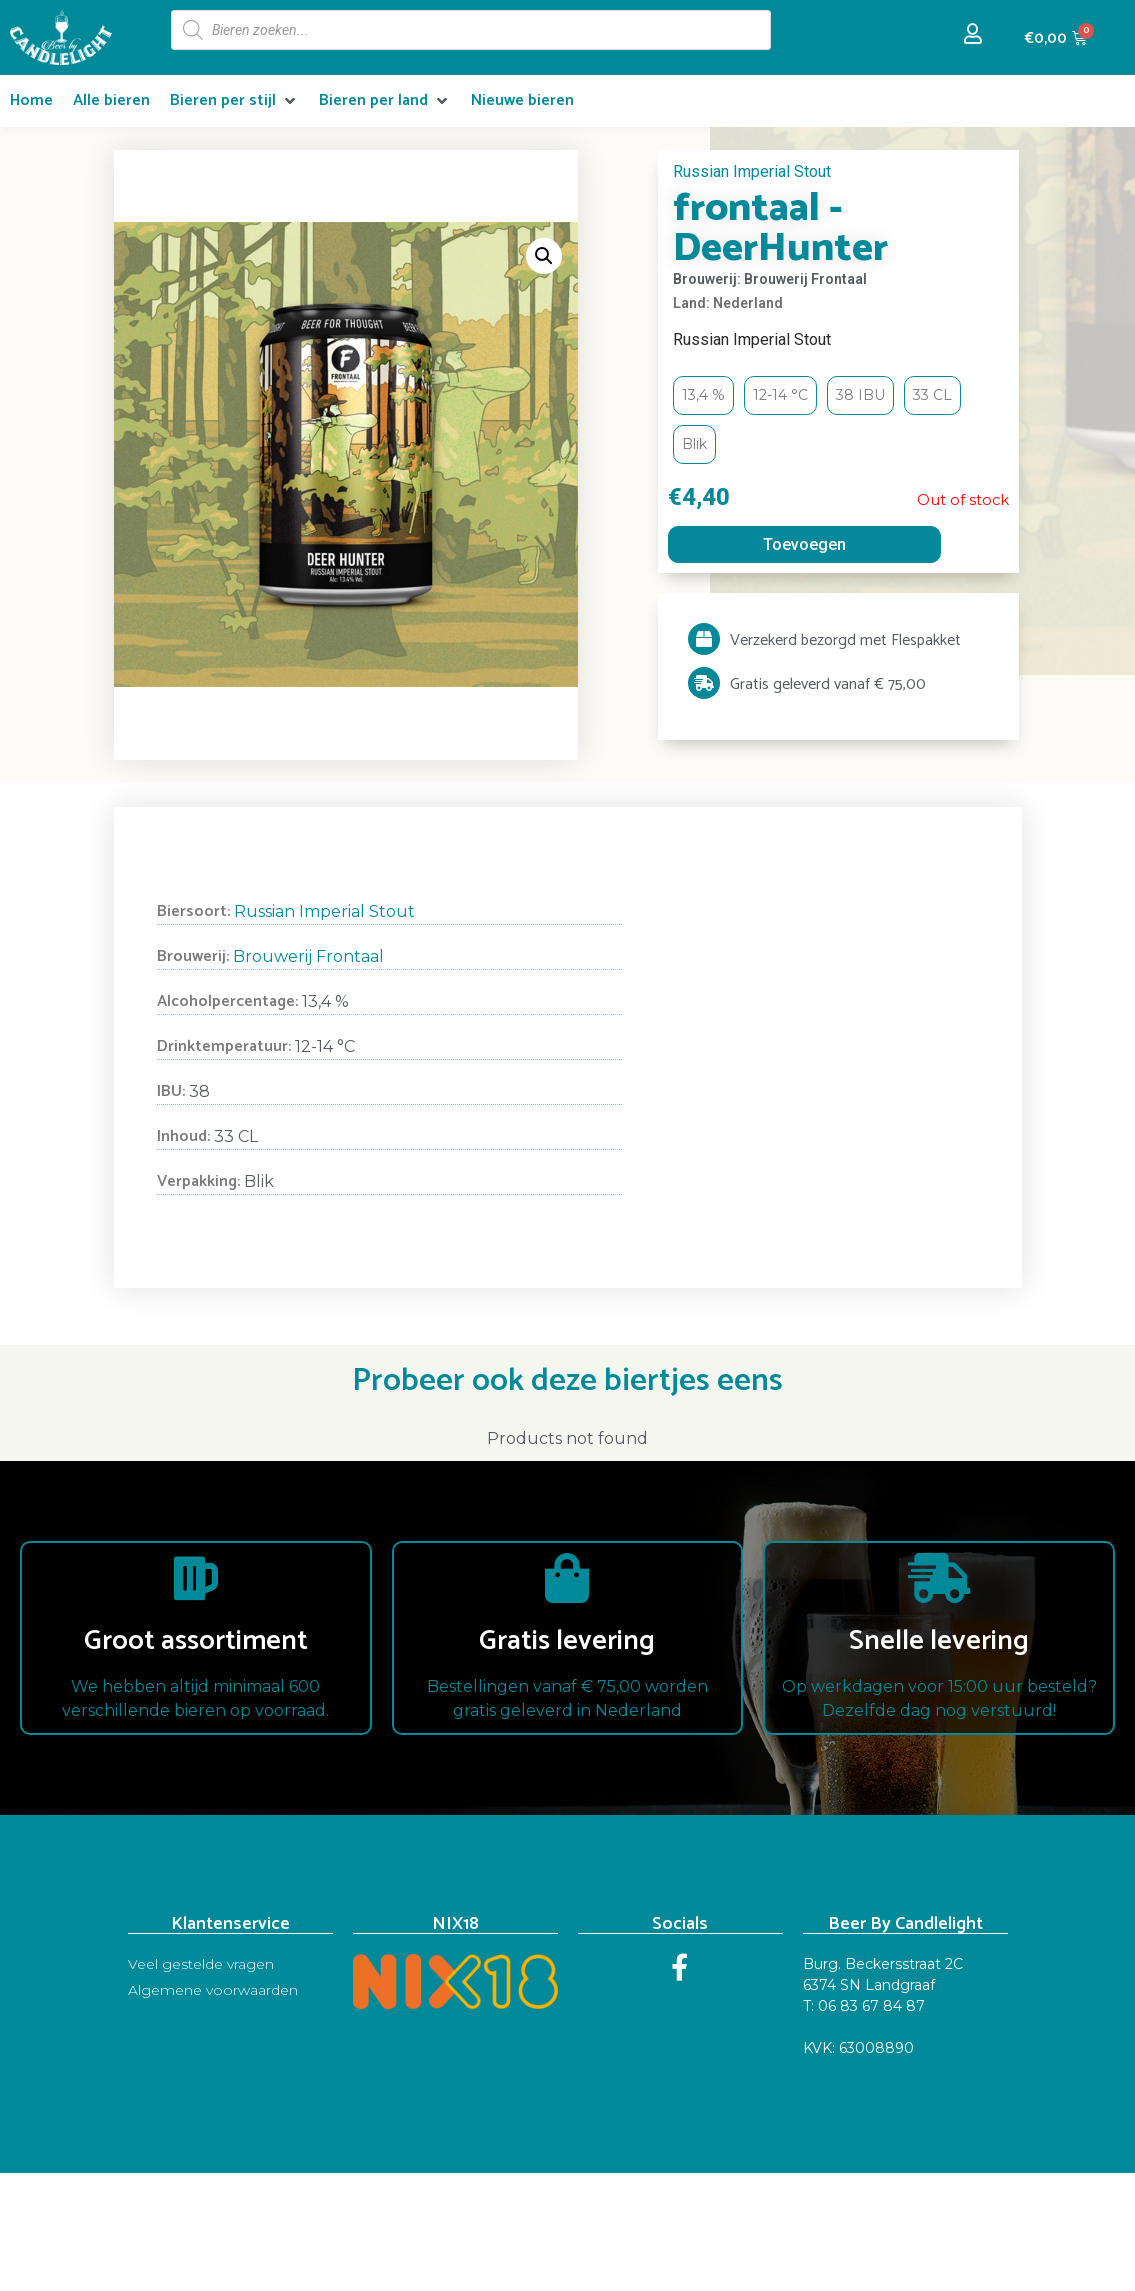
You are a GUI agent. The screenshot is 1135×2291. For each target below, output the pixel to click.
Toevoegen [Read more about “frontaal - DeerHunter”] (804, 544)
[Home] (31, 101)
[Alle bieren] (111, 101)
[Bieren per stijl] (234, 101)
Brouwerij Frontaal (308, 956)
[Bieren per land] (385, 101)
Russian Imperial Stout (752, 171)
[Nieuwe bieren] (522, 101)
